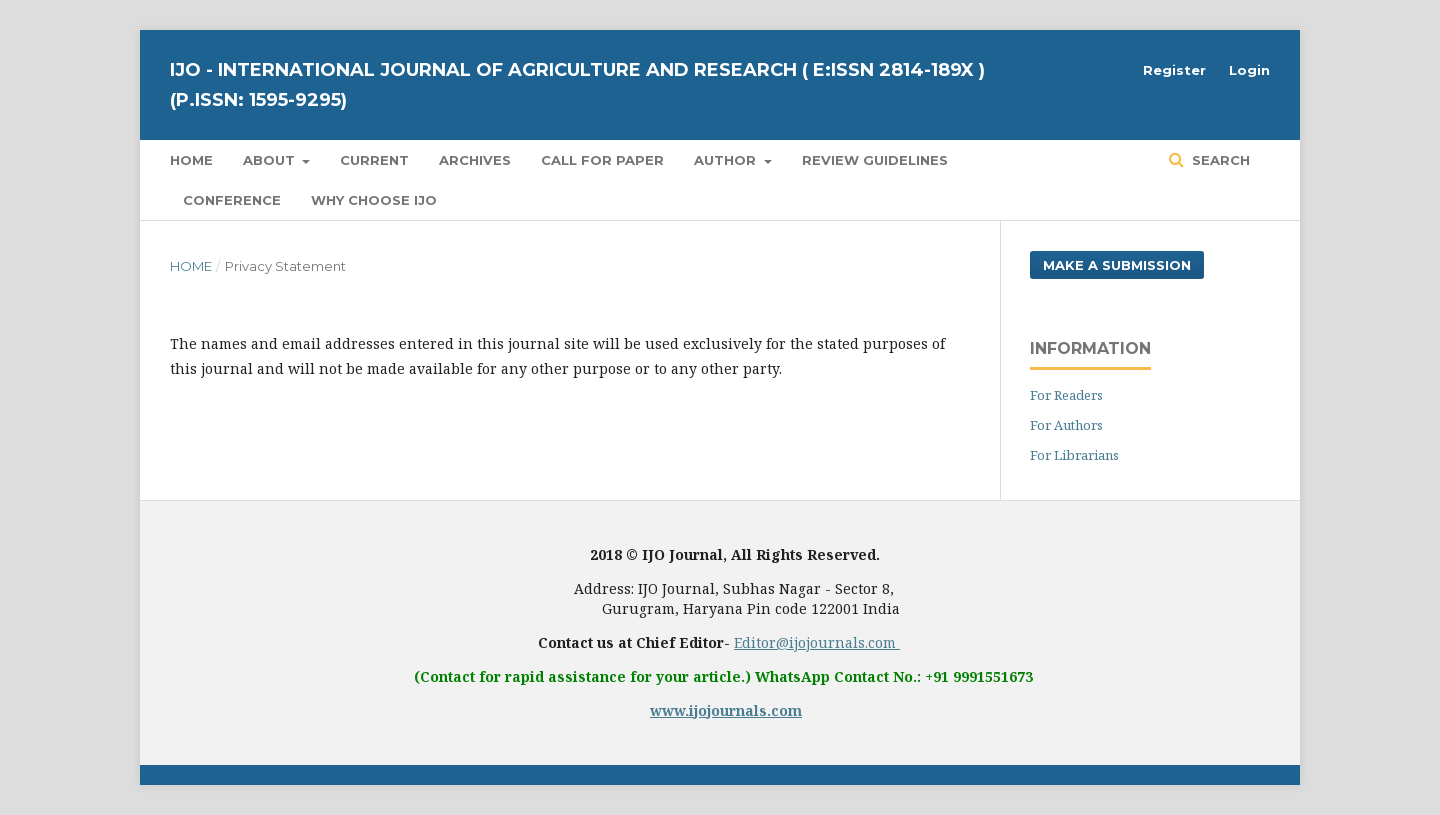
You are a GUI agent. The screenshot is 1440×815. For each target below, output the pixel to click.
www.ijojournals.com (726, 710)
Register (1174, 70)
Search (1219, 160)
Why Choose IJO (374, 200)
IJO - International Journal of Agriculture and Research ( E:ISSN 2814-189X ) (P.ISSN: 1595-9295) (577, 85)
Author (727, 160)
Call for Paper (602, 160)
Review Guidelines (875, 160)
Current (374, 160)
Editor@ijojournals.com (817, 642)
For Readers (1066, 395)
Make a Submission (1117, 265)
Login (1249, 70)
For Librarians (1074, 455)
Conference (232, 200)
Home (191, 160)
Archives (475, 160)
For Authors (1066, 425)
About (271, 160)
